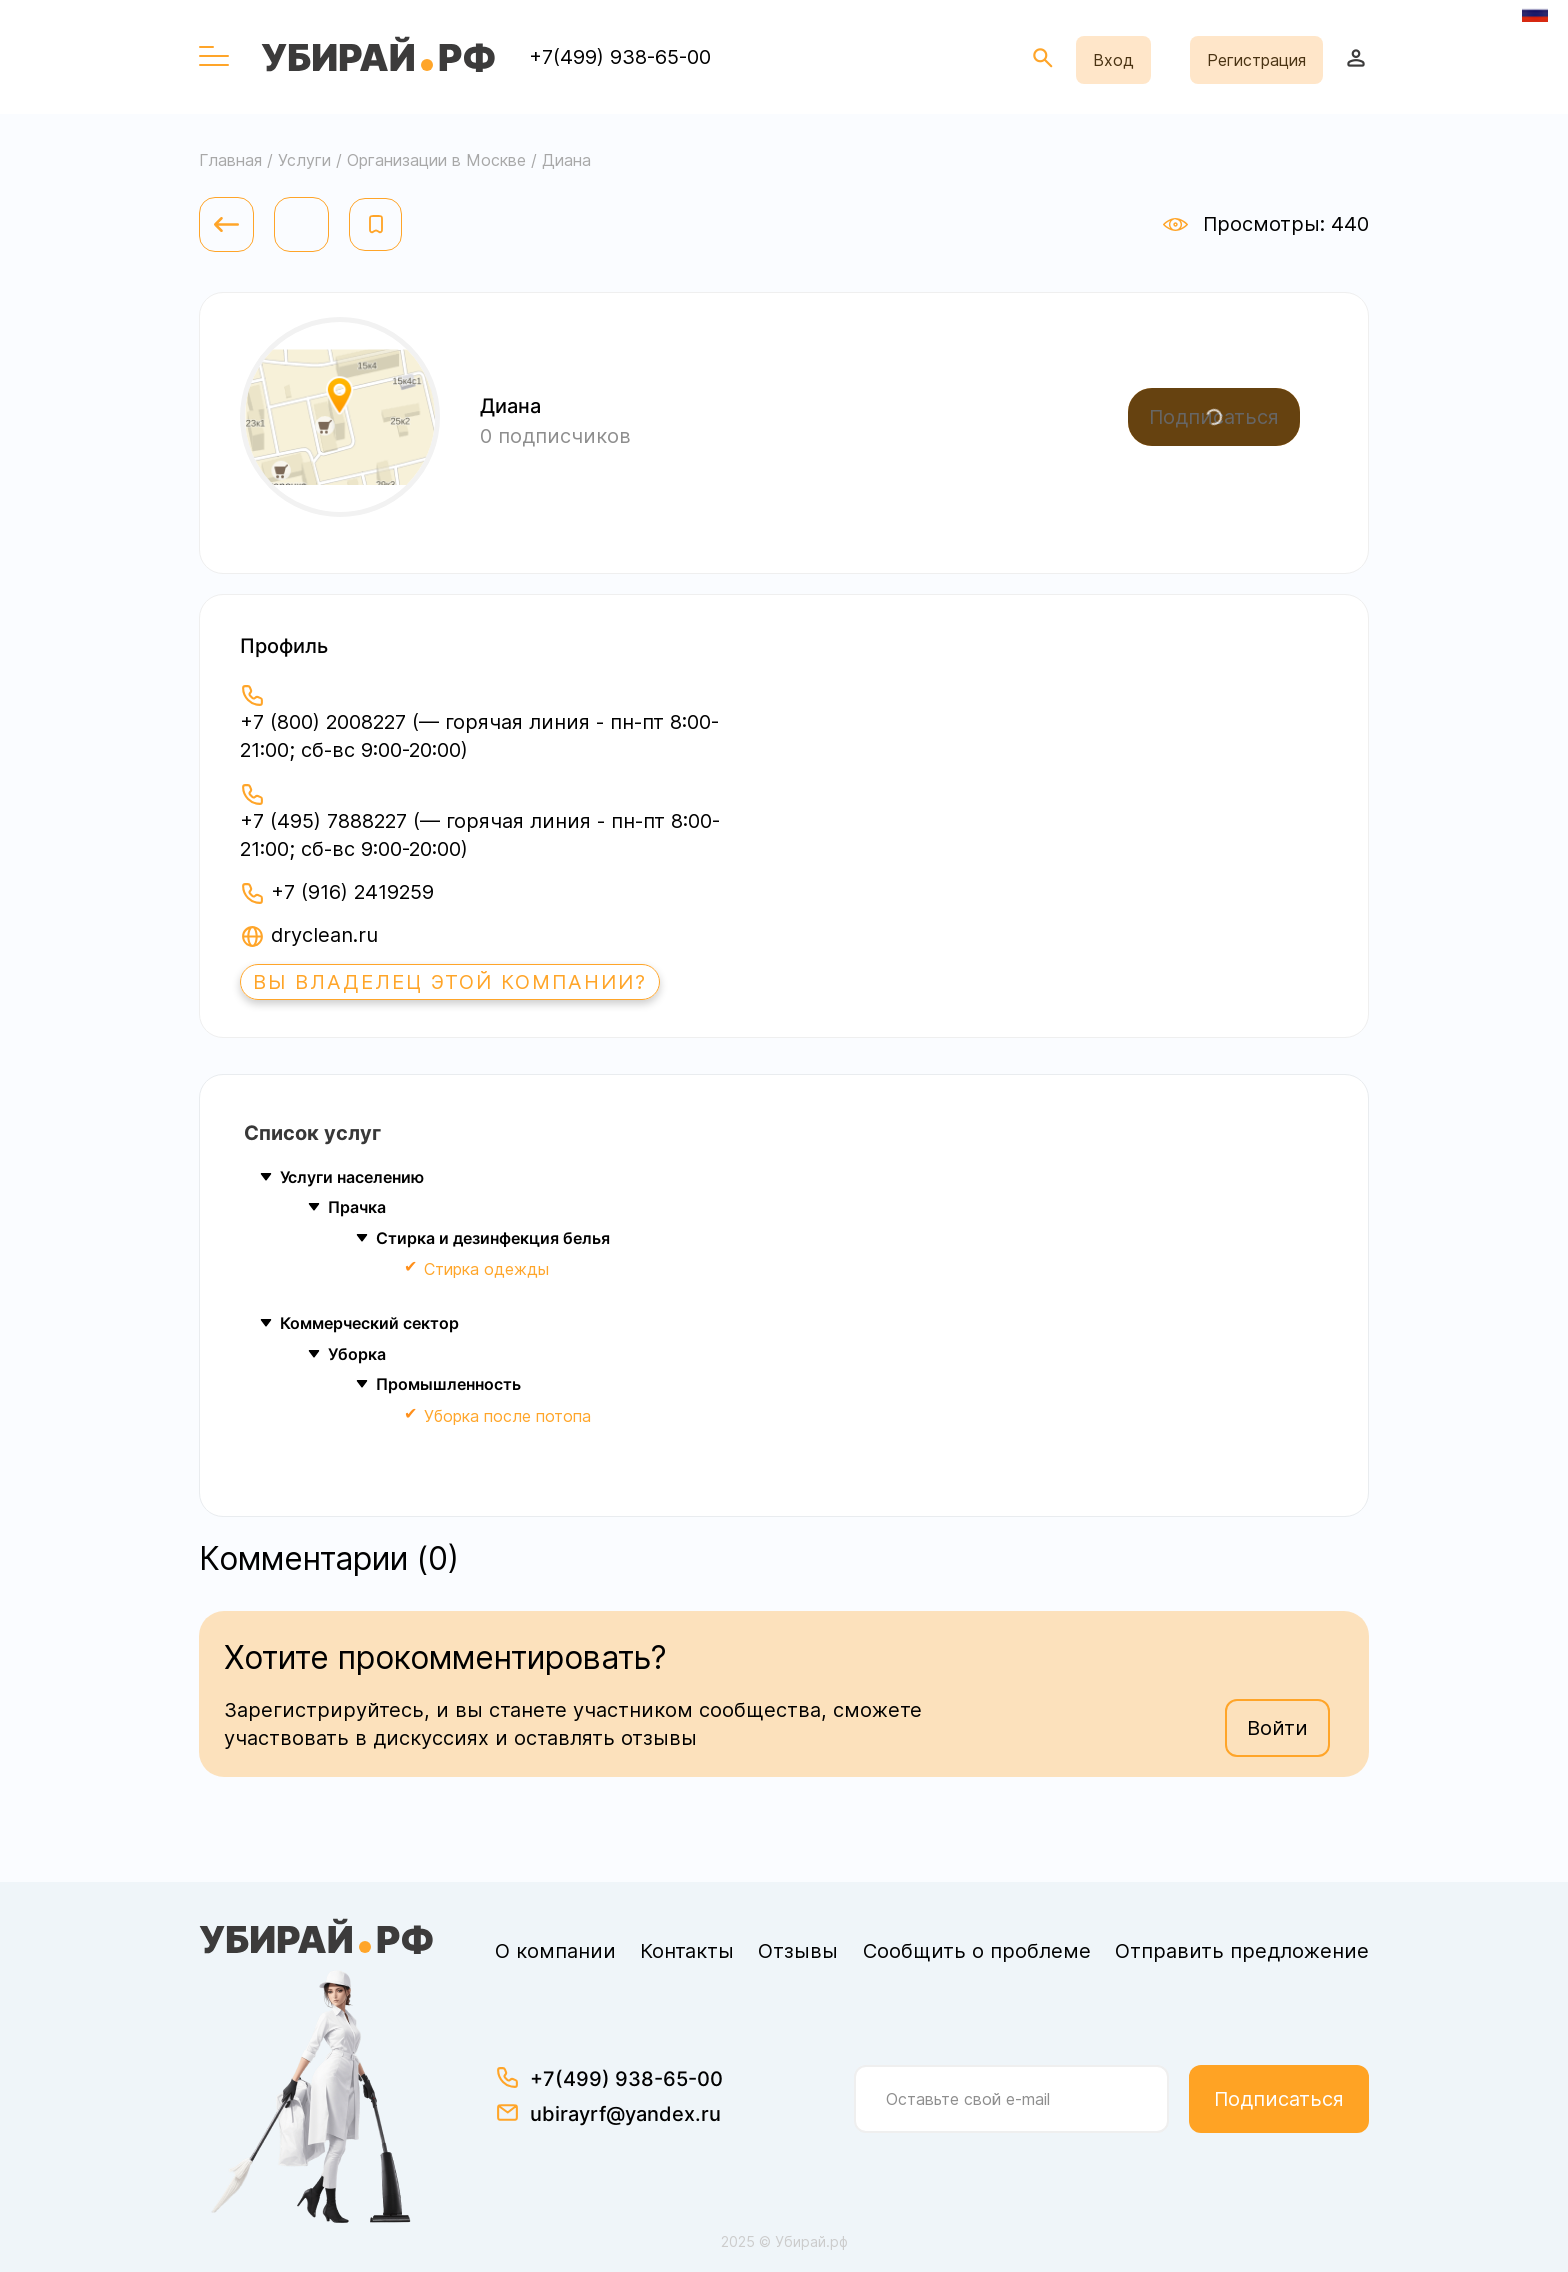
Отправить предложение (1242, 1951)
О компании (555, 1951)
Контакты (687, 1951)
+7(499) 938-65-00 (620, 57)
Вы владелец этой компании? (450, 982)
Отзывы (798, 1951)
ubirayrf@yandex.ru (625, 2114)
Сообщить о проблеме (977, 1951)
